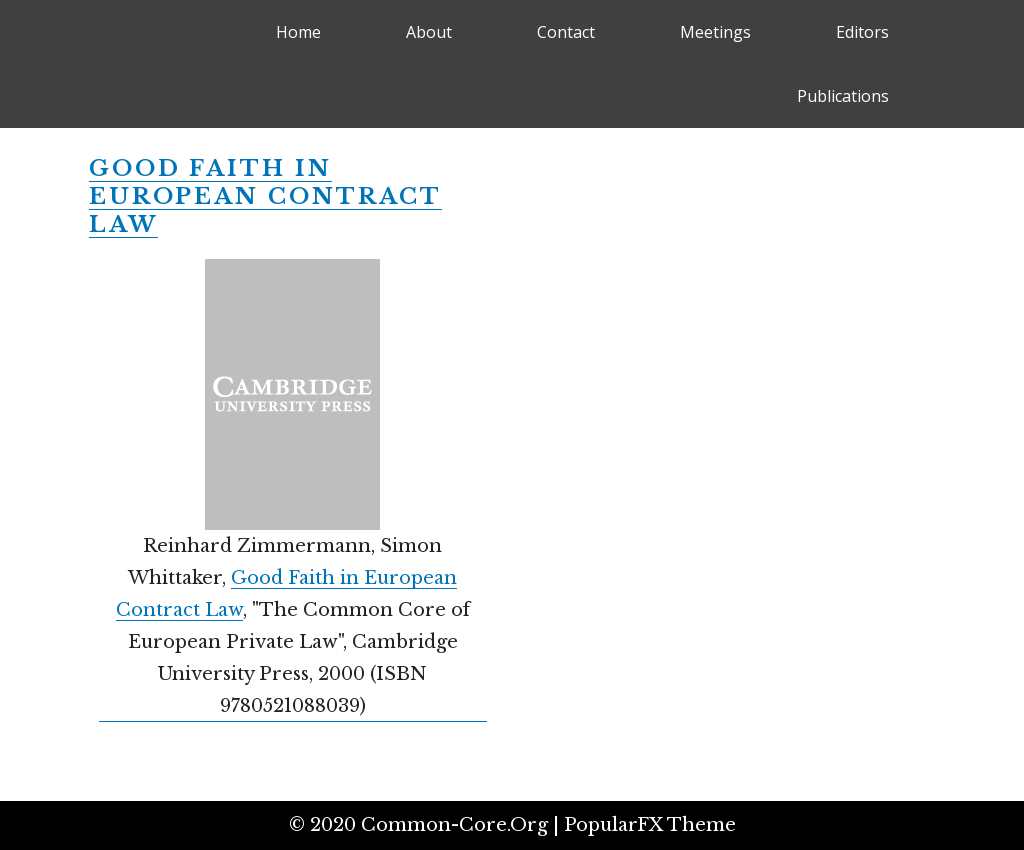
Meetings (715, 32)
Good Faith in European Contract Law (265, 196)
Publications (843, 96)
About (429, 32)
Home (298, 32)
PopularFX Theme (650, 825)
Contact (566, 32)
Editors (862, 32)
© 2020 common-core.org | (426, 825)
